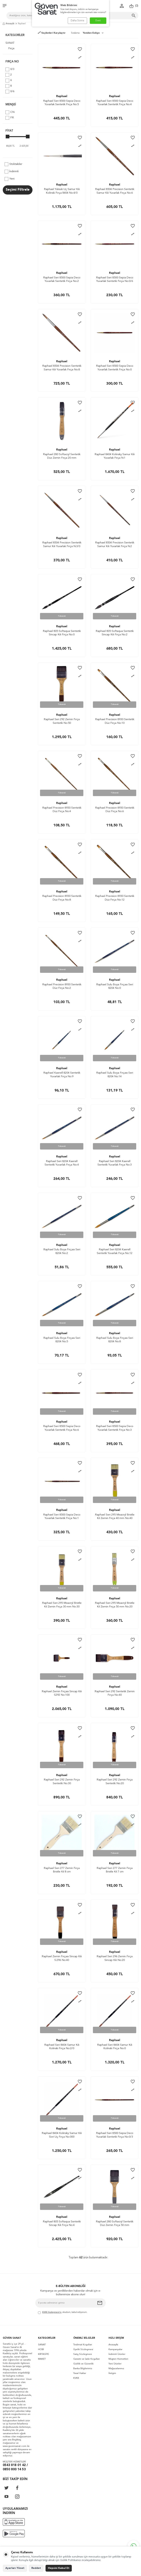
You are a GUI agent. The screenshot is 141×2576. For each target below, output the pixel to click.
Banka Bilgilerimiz (82, 2368)
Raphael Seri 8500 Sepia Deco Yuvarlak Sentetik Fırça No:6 (61, 1428)
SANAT (10, 43)
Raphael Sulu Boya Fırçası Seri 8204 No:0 (114, 986)
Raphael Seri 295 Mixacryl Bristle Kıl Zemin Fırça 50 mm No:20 (114, 1605)
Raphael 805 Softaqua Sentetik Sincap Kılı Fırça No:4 (62, 2223)
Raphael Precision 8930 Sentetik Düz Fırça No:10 (114, 721)
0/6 (10, 91)
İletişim (112, 2373)
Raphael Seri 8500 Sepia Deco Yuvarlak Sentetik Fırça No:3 (114, 1428)
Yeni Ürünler (115, 2364)
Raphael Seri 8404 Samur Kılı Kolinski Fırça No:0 (114, 2047)
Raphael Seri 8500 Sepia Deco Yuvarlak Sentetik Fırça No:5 (61, 103)
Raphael (61, 96)
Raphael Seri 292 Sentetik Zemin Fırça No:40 (115, 1693)
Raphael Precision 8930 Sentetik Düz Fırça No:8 (61, 898)
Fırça (11, 48)
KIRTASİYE (43, 2354)
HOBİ (41, 2349)
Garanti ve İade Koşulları (86, 2359)
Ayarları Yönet (14, 2568)
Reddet (36, 2568)
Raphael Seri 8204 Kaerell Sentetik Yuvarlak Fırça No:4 (62, 1163)
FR (10, 118)
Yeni (10, 179)
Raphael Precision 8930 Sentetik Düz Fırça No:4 (61, 810)
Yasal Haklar (79, 2373)
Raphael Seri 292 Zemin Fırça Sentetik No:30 (62, 1781)
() (133, 6)
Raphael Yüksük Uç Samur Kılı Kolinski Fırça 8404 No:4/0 (62, 191)
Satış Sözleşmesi (82, 2354)
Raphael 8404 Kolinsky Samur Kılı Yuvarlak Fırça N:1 (115, 456)
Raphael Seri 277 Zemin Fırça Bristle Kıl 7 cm (115, 1870)
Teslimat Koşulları (82, 2344)
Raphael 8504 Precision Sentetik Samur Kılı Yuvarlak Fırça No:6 (114, 191)
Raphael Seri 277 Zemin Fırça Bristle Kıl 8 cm (62, 1870)
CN (10, 112)
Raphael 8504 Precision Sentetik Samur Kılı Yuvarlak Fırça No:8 (61, 368)
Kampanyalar (115, 2349)
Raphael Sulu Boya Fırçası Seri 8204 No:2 (61, 1251)
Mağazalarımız (116, 2368)
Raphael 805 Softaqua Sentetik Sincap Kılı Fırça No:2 (115, 633)
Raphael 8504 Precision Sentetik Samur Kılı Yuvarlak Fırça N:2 (114, 544)
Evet (98, 20)
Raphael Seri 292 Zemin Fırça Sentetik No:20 (115, 1781)
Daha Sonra (77, 20)
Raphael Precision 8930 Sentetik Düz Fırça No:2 (61, 986)
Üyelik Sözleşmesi (83, 2349)
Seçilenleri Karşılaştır (52, 33)
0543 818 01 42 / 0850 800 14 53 (15, 2467)
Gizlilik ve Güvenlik (83, 2364)
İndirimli (12, 171)
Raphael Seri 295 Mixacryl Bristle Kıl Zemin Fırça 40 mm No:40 (114, 1516)
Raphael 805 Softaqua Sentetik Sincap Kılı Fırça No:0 (62, 633)
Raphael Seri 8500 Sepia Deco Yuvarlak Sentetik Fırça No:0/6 (114, 279)
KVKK (76, 2378)
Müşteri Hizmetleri (118, 2359)
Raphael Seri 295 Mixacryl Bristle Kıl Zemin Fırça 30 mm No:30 (62, 1605)
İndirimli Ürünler (117, 2354)
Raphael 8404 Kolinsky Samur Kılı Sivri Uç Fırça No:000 (62, 2135)
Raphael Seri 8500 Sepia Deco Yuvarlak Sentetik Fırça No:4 (114, 103)
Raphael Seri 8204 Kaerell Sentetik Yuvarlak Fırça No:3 (114, 1163)
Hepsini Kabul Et (58, 2568)
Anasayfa (8, 23)
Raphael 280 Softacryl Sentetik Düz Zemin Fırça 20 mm (61, 456)
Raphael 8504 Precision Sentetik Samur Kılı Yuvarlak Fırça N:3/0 (61, 544)
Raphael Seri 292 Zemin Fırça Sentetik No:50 (62, 721)
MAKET (42, 2359)
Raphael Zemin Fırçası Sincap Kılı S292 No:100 (62, 1693)
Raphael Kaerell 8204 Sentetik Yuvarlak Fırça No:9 (61, 1075)
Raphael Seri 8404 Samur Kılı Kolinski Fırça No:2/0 (61, 2047)
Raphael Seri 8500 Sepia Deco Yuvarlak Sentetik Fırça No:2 (61, 279)
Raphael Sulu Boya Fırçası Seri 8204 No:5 (61, 1340)
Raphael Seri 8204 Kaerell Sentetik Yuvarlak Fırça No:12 (114, 1251)
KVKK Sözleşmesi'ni (51, 2312)
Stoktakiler (13, 164)
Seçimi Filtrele (18, 190)
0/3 (10, 69)
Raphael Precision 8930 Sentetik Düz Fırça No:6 (114, 810)
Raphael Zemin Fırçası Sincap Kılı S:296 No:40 (62, 1958)
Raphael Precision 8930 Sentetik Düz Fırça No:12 (114, 898)
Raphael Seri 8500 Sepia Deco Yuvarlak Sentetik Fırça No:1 (61, 1516)
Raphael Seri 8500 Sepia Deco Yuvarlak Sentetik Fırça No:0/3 (114, 2135)
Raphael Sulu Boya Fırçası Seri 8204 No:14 (114, 1075)
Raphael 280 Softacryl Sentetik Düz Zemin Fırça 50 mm (114, 2223)
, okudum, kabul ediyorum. (62, 2312)
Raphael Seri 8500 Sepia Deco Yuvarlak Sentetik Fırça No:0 (114, 368)
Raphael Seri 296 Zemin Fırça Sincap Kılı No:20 (115, 1958)
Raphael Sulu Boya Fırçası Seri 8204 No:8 (114, 1340)
